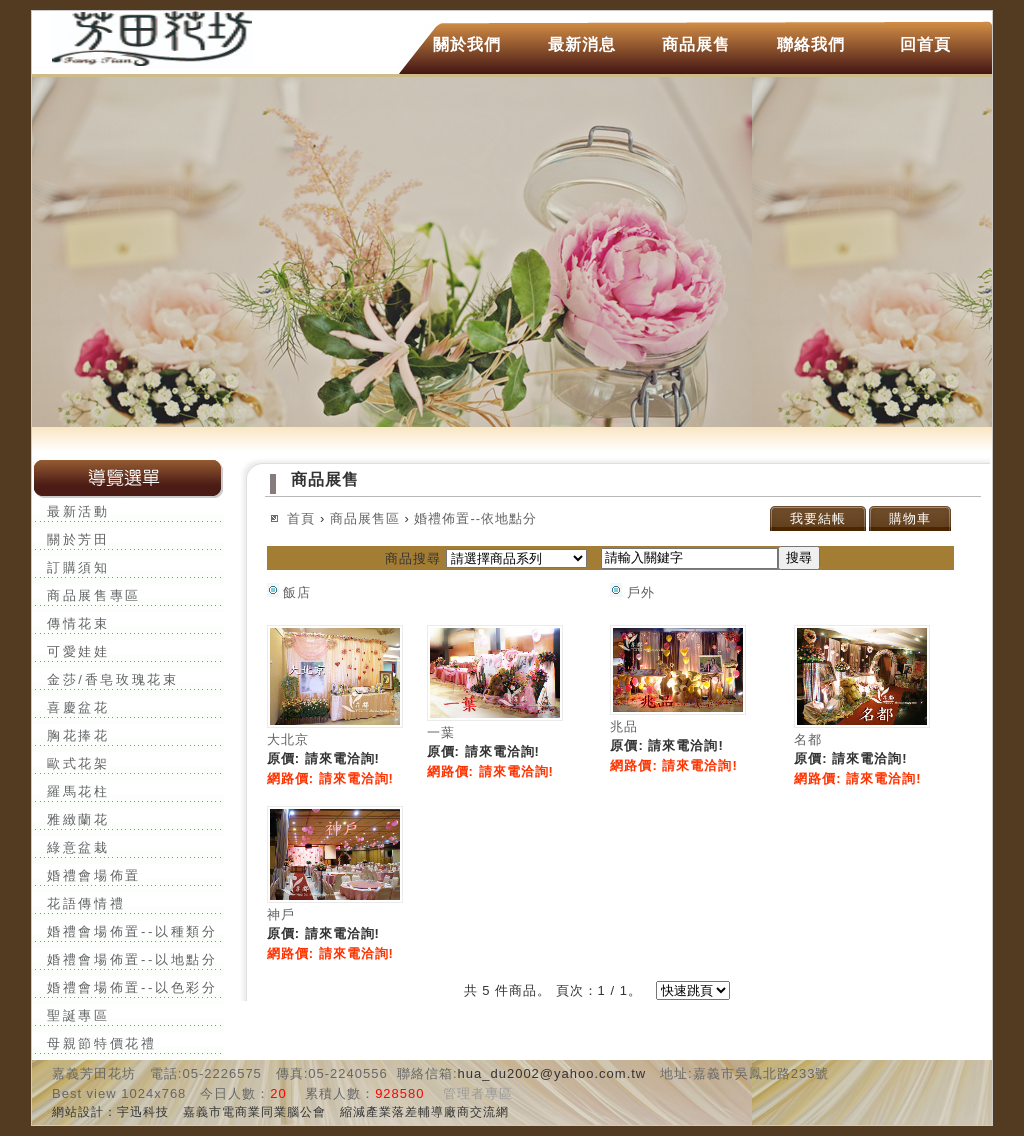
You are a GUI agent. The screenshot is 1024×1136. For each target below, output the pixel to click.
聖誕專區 (78, 1015)
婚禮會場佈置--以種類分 (132, 931)
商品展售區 (365, 518)
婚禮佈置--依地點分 (475, 518)
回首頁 (925, 44)
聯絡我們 (811, 44)
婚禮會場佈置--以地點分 (132, 959)
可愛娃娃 (78, 651)
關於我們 (467, 44)
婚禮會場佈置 (94, 875)
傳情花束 (78, 623)
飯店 (289, 592)
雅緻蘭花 (78, 819)
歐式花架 (78, 763)
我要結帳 (818, 518)
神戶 (281, 914)
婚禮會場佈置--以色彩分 (132, 987)
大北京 (288, 739)
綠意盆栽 (78, 847)
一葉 (441, 732)
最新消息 (582, 44)
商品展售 (696, 44)
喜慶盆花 (78, 707)
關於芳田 (78, 539)
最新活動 (78, 511)
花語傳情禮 (86, 903)
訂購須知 (78, 567)
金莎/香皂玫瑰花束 (113, 679)
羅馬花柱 (78, 791)
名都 (808, 739)
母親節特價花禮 (102, 1043)
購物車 (910, 518)
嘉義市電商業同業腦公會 (254, 1112)
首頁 (301, 518)
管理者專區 (478, 1093)
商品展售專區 (94, 595)
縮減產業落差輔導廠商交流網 (424, 1112)
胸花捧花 (78, 735)
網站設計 (78, 1112)
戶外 (632, 592)
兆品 (624, 726)
